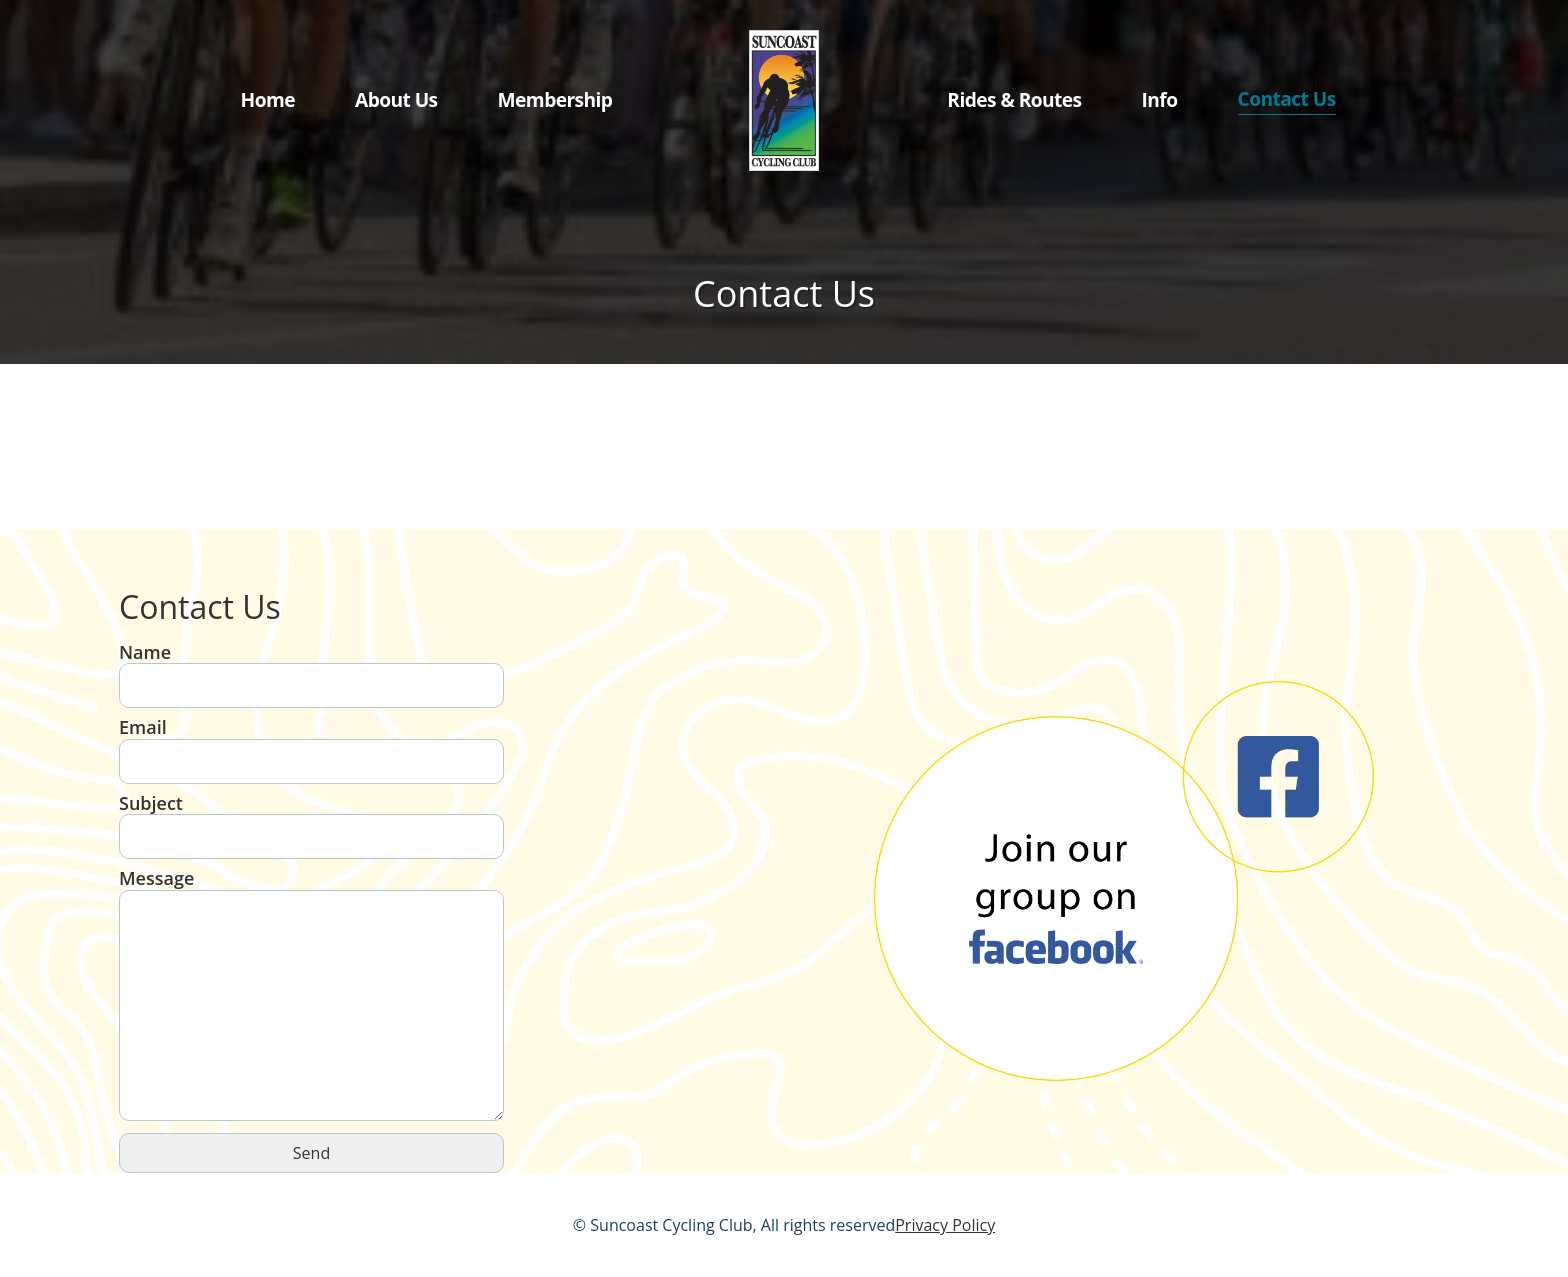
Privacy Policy (945, 1225)
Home (268, 99)
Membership (555, 99)
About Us (396, 99)
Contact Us (1287, 98)
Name (311, 669)
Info (1160, 99)
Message (311, 996)
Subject (311, 820)
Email (311, 744)
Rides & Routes (1014, 99)
